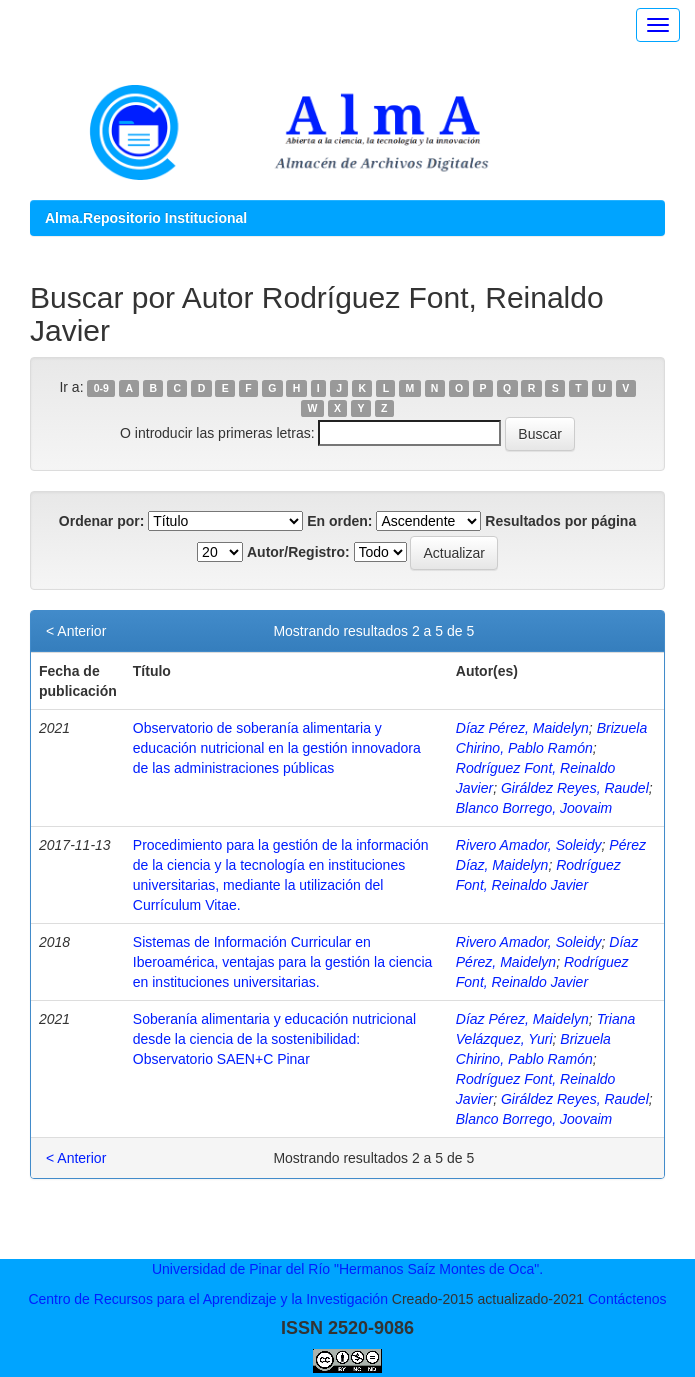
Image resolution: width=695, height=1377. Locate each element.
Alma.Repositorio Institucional (146, 218)
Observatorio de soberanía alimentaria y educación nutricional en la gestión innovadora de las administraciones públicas (277, 748)
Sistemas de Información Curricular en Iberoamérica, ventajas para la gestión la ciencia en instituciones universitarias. (283, 962)
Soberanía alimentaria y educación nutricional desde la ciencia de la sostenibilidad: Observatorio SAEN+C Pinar (274, 1039)
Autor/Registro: (298, 552)
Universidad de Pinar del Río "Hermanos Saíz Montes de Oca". (347, 1269)
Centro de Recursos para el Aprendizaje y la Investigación (208, 1299)
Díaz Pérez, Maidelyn (522, 728)
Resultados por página (560, 521)
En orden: (339, 521)
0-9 (101, 388)
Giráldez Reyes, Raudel (575, 788)
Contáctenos (627, 1299)
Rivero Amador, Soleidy (529, 845)
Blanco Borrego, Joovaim (534, 808)
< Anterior (76, 631)
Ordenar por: (102, 521)
